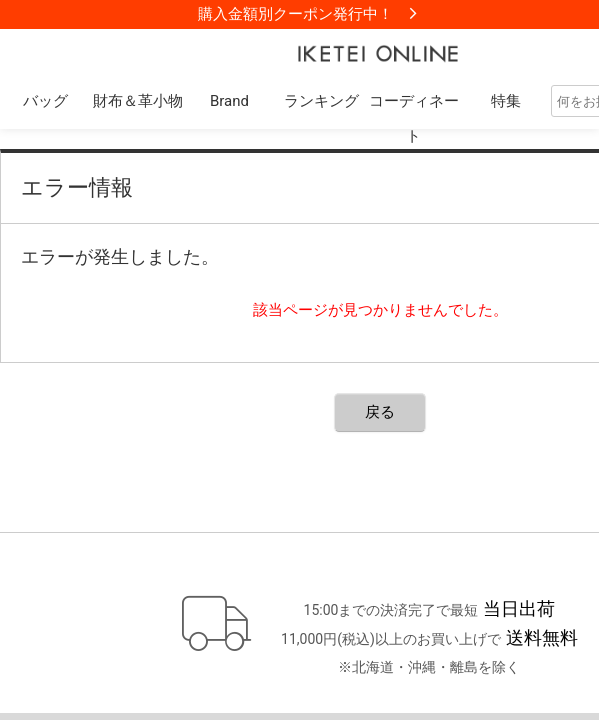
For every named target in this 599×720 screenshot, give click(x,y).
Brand (229, 101)
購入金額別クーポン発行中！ (295, 14)
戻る (380, 412)
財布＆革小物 (138, 101)
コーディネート (414, 118)
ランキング (321, 101)
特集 (506, 101)
